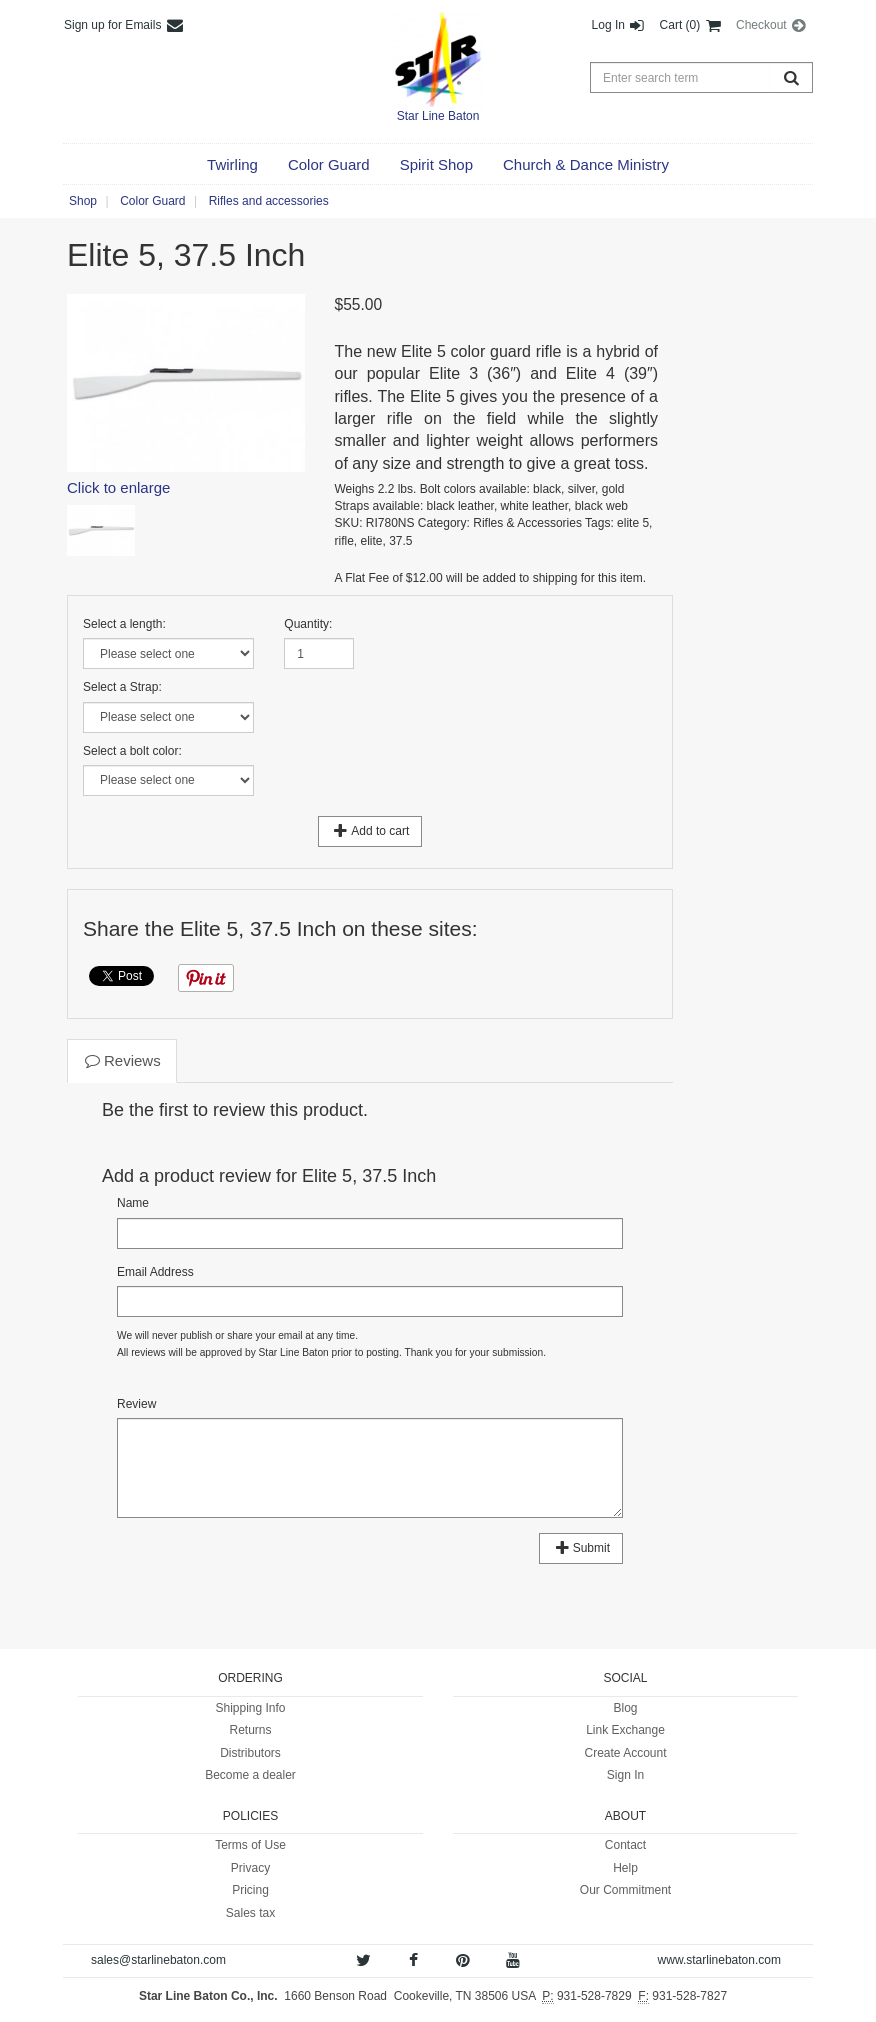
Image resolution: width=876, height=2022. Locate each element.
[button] (232, 165)
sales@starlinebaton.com (158, 1960)
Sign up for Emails (124, 25)
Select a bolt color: (132, 751)
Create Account (625, 1753)
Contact (625, 1845)
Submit (581, 1548)
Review (136, 1404)
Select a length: (124, 624)
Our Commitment (625, 1890)
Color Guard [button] (152, 201)
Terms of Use (250, 1845)
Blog (625, 1708)
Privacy (250, 1868)
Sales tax (250, 1913)
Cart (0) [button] (691, 25)
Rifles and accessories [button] (269, 201)
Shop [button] (83, 201)
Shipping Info (250, 1708)
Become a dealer (250, 1775)
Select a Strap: (122, 687)
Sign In (625, 1775)
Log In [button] (619, 25)
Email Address (155, 1272)
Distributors (250, 1753)
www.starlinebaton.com (719, 1960)
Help (625, 1868)
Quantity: (308, 624)
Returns (250, 1730)
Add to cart (370, 831)
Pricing (250, 1890)
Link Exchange (625, 1730)
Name (133, 1203)
